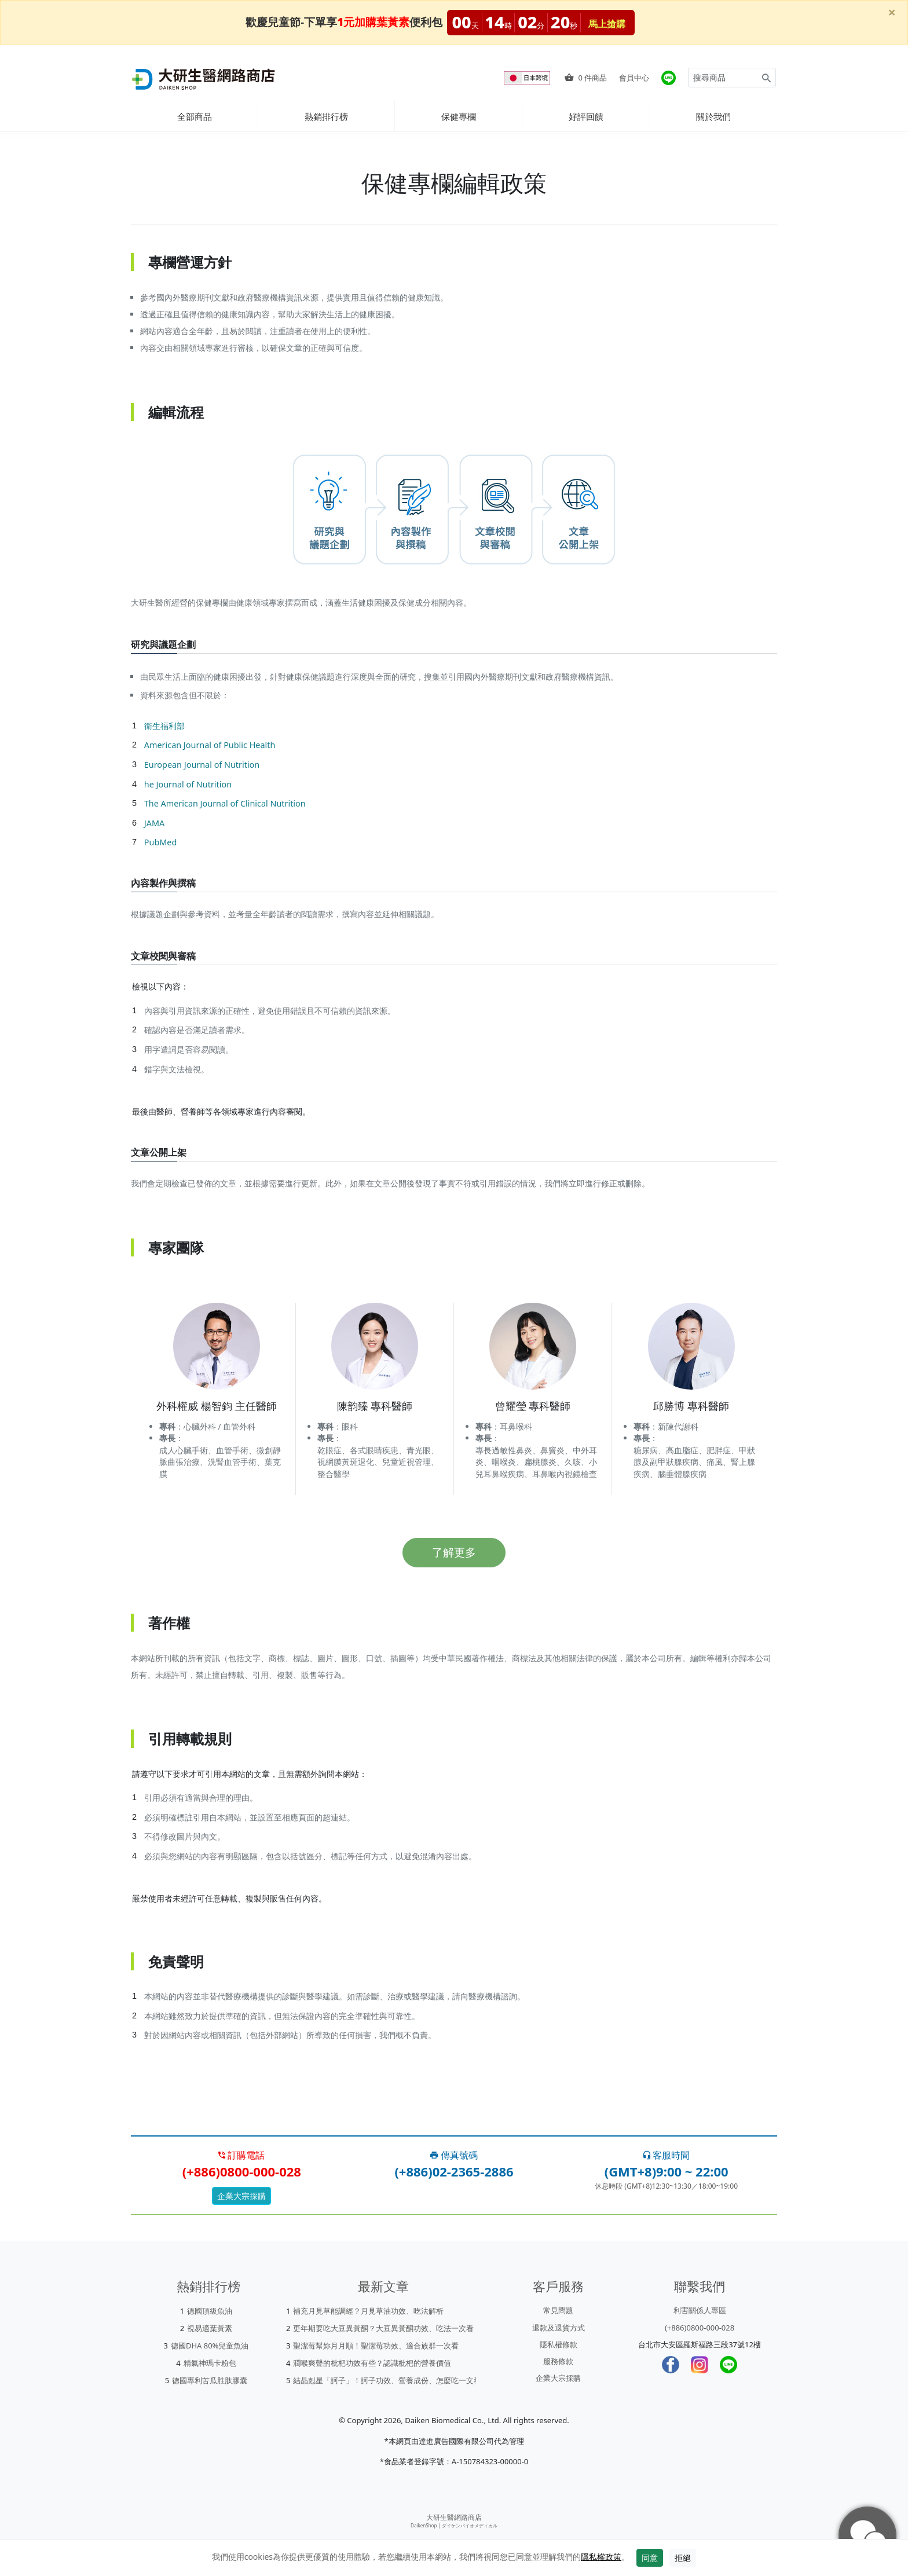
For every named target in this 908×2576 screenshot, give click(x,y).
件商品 (586, 77)
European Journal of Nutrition (201, 764)
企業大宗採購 (241, 2195)
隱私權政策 (601, 2556)
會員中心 (634, 77)
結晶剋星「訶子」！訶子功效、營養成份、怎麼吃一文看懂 (391, 2380)
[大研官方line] (668, 78)
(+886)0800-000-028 (699, 2327)
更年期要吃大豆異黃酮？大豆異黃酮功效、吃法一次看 (383, 2328)
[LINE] (728, 2364)
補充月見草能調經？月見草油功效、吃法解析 (368, 2311)
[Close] (891, 12)
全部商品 (194, 116)
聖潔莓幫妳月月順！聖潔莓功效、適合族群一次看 (376, 2345)
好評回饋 (586, 116)
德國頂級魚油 (209, 2311)
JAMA (154, 823)
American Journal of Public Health (210, 744)
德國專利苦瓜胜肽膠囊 (209, 2380)
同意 (650, 2557)
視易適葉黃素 (209, 2328)
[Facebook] (670, 2364)
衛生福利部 (164, 725)
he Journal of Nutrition (188, 784)
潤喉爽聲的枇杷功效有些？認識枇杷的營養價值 (372, 2363)
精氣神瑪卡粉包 (210, 2363)
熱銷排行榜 (326, 116)
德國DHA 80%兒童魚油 (210, 2345)
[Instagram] (699, 2364)
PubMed (160, 842)
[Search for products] (722, 77)
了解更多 (454, 1552)
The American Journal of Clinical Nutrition (225, 803)
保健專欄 (458, 116)
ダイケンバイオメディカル (469, 2525)
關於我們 (713, 116)
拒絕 (683, 2557)
